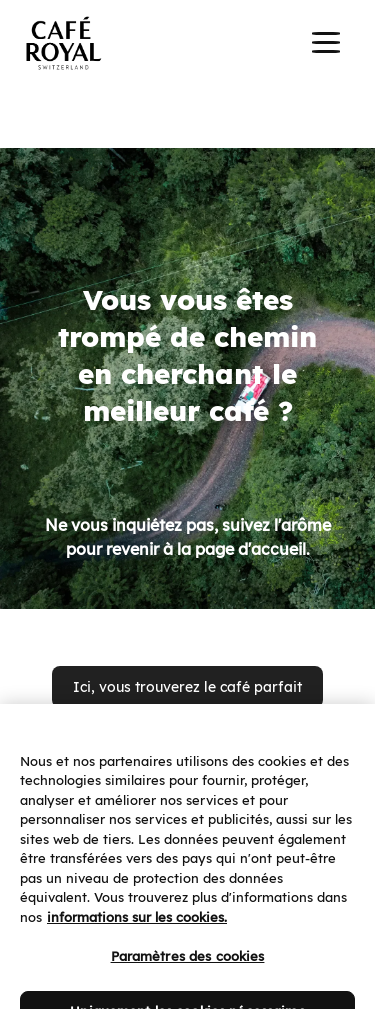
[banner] (187, 44)
